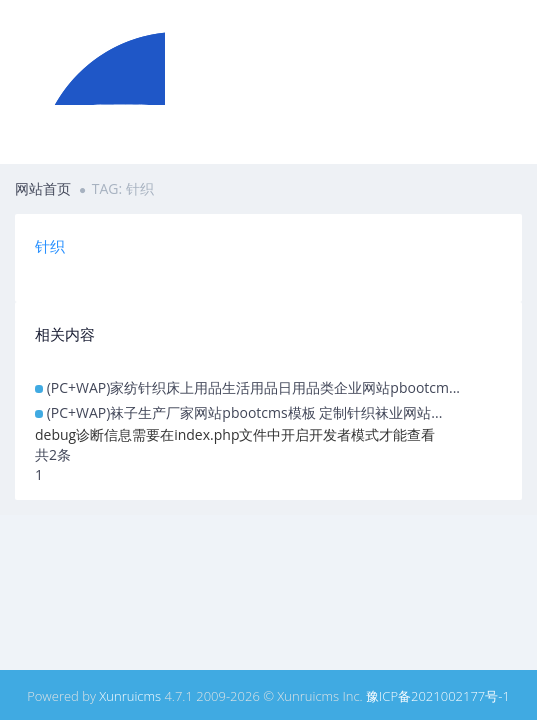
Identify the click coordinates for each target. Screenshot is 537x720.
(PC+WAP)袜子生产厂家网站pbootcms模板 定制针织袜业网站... (245, 412)
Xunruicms (130, 696)
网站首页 (43, 188)
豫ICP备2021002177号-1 (438, 696)
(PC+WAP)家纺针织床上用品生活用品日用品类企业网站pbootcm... (253, 387)
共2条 (53, 454)
